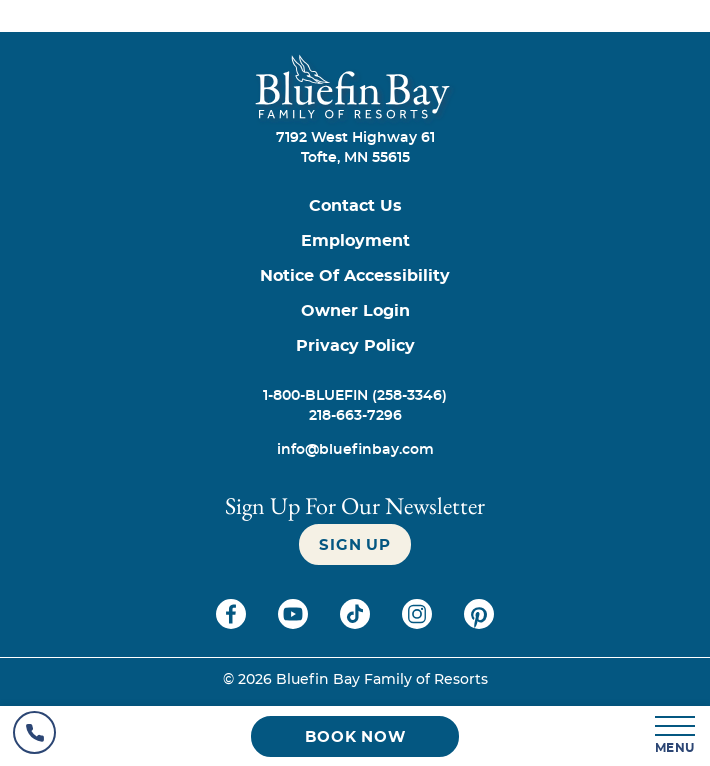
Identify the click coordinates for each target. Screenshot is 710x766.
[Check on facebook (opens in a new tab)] (233, 624)
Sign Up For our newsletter (355, 505)
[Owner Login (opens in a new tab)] (355, 311)
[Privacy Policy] (355, 346)
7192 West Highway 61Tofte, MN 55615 (355, 148)
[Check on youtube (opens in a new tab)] (295, 624)
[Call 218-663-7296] (355, 416)
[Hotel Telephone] (34, 736)
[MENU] (676, 736)
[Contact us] (355, 206)
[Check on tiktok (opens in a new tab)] (357, 624)
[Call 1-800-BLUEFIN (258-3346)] (355, 396)
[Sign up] (354, 544)
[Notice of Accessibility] (355, 276)
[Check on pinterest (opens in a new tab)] (479, 624)
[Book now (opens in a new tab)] (355, 736)
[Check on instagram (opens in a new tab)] (419, 624)
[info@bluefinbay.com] (355, 450)
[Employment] (355, 241)
